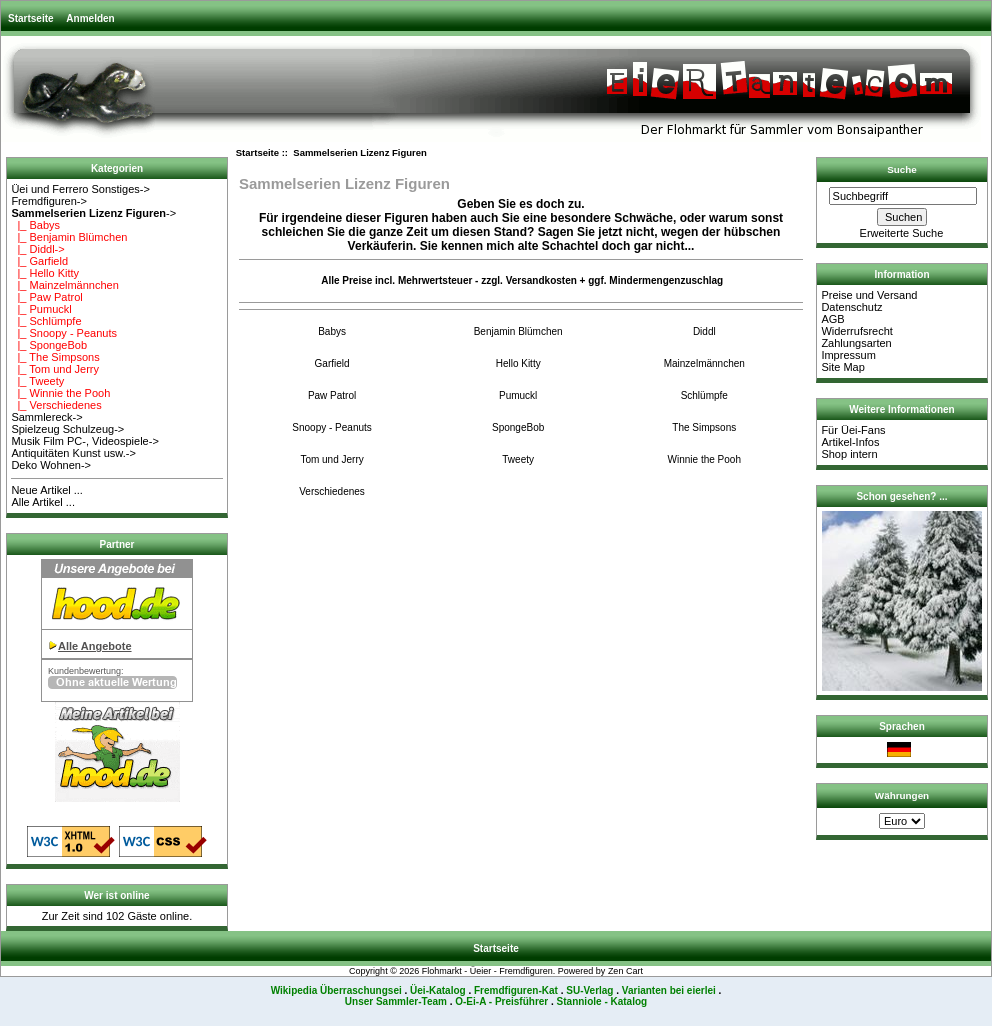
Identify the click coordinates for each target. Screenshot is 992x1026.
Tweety (518, 459)
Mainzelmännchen (704, 363)
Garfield (332, 363)
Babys (332, 331)
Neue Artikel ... (47, 490)
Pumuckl (518, 395)
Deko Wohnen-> (51, 465)
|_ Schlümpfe (46, 321)
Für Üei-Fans (853, 430)
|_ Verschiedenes (56, 405)
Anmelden (90, 18)
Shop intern (849, 454)
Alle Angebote (95, 646)
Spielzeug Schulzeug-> (67, 429)
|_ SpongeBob (49, 345)
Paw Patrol (332, 395)
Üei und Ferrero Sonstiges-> (80, 189)
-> (93, 213)
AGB (832, 319)
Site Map (842, 367)
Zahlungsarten (856, 343)
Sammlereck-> (46, 417)
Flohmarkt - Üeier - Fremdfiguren (487, 971)
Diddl (704, 331)
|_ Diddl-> (37, 249)
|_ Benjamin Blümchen (69, 237)
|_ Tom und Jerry (55, 369)
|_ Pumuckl (41, 309)
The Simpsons (704, 427)
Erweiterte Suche (902, 233)
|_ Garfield (39, 261)
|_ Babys (35, 225)
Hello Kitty (518, 363)
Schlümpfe (704, 395)
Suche (902, 169)
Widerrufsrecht (857, 331)
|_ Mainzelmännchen (64, 285)
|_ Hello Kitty (45, 273)
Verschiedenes (332, 491)
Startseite (31, 18)
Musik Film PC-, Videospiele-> (84, 441)
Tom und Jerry (331, 459)
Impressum (848, 355)
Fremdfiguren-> (49, 201)
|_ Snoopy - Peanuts (64, 333)
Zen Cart (625, 971)
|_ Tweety (37, 381)
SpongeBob (518, 427)
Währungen (902, 795)
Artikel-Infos (850, 442)
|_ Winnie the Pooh (60, 393)
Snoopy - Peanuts (332, 427)
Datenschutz (851, 307)
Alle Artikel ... (43, 502)
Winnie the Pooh (704, 459)
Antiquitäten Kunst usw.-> (73, 453)
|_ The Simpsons (55, 357)
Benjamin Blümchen (518, 331)
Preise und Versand (869, 295)
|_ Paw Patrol (46, 297)
